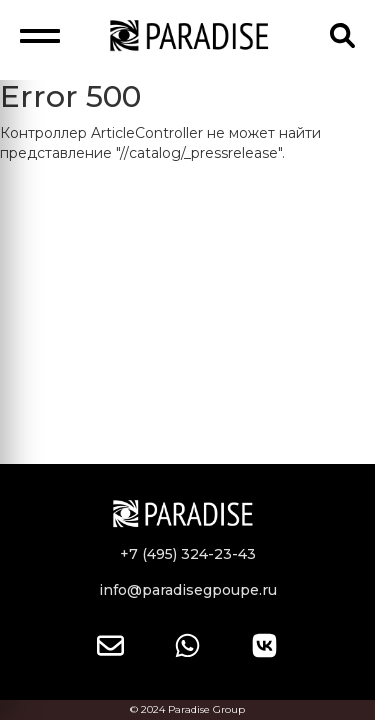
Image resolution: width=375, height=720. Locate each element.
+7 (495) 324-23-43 (188, 554)
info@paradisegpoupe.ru (188, 590)
